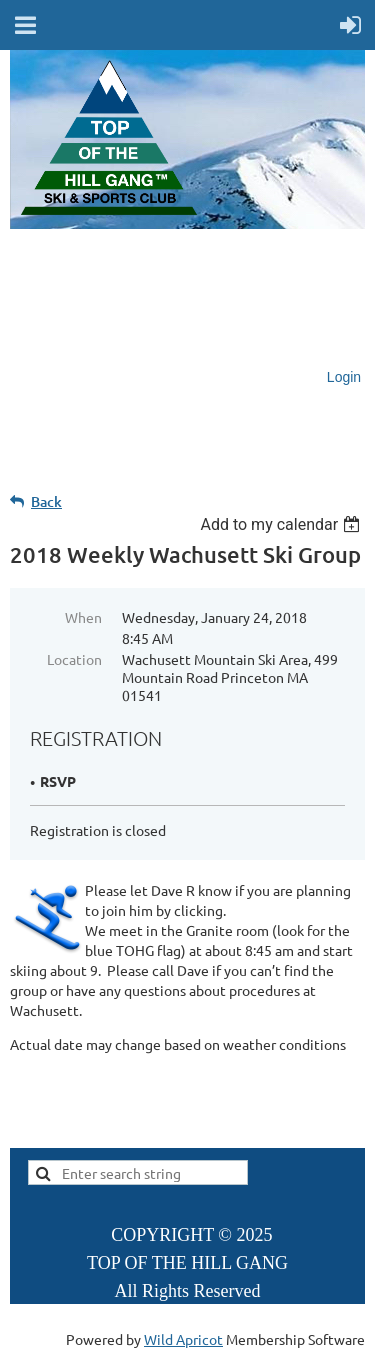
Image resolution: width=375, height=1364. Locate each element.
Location (74, 659)
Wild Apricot (183, 1339)
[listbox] (282, 524)
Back (46, 501)
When (83, 617)
